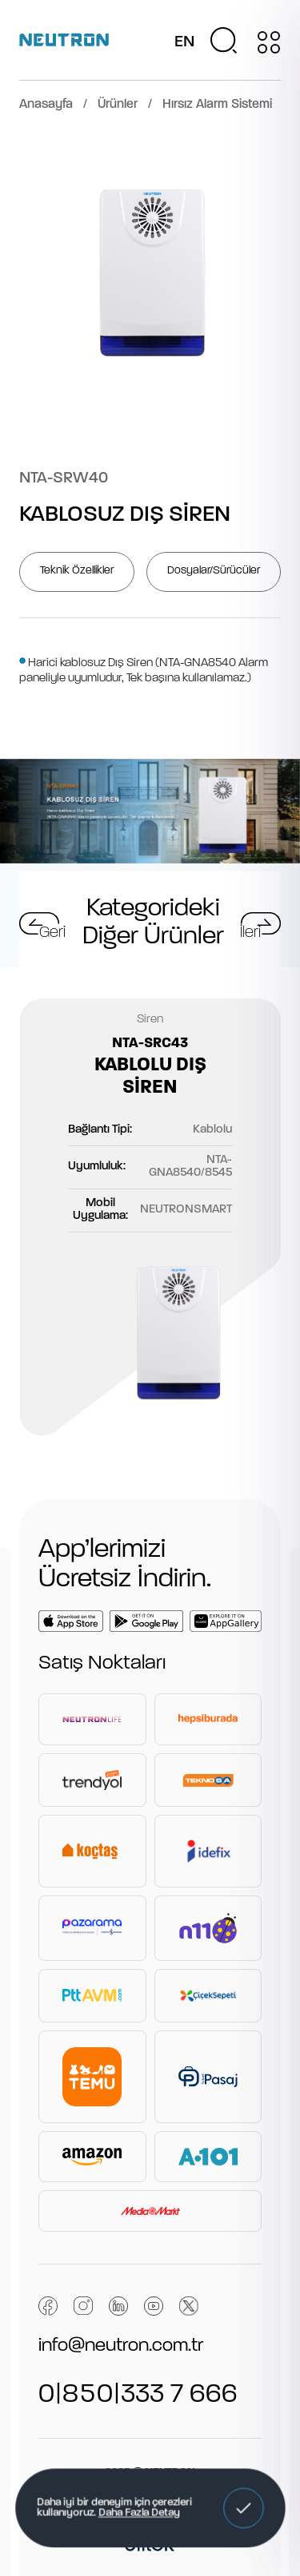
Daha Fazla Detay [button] (139, 2513)
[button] (243, 2508)
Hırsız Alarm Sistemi (217, 104)
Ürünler (118, 104)
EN (184, 42)
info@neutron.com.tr (120, 2346)
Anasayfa (46, 104)
